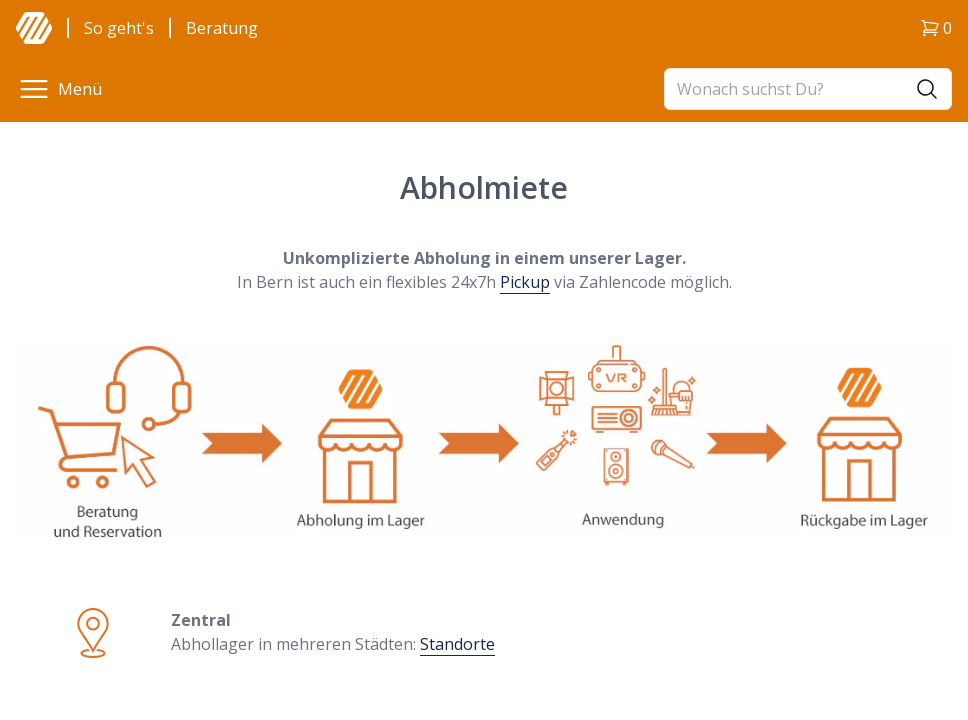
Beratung (222, 28)
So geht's (119, 28)
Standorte (457, 644)
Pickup (525, 282)
